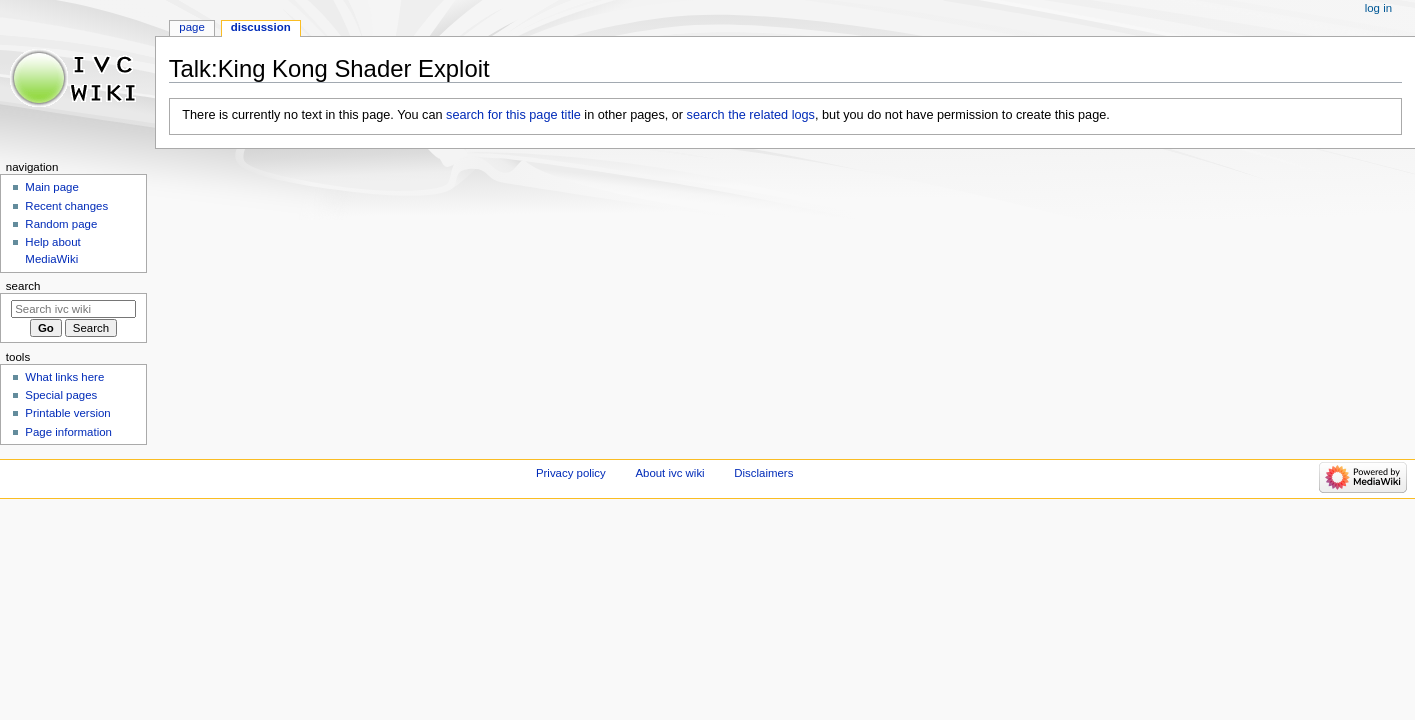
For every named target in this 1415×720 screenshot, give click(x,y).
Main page (52, 187)
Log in (1378, 8)
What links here (64, 377)
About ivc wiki (669, 473)
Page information (68, 432)
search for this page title (513, 115)
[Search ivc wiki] (73, 309)
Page (191, 27)
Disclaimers (763, 473)
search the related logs (751, 115)
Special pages (61, 395)
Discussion (261, 27)
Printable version (67, 413)
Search (23, 286)
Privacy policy (571, 473)
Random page (61, 224)
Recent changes (66, 206)
